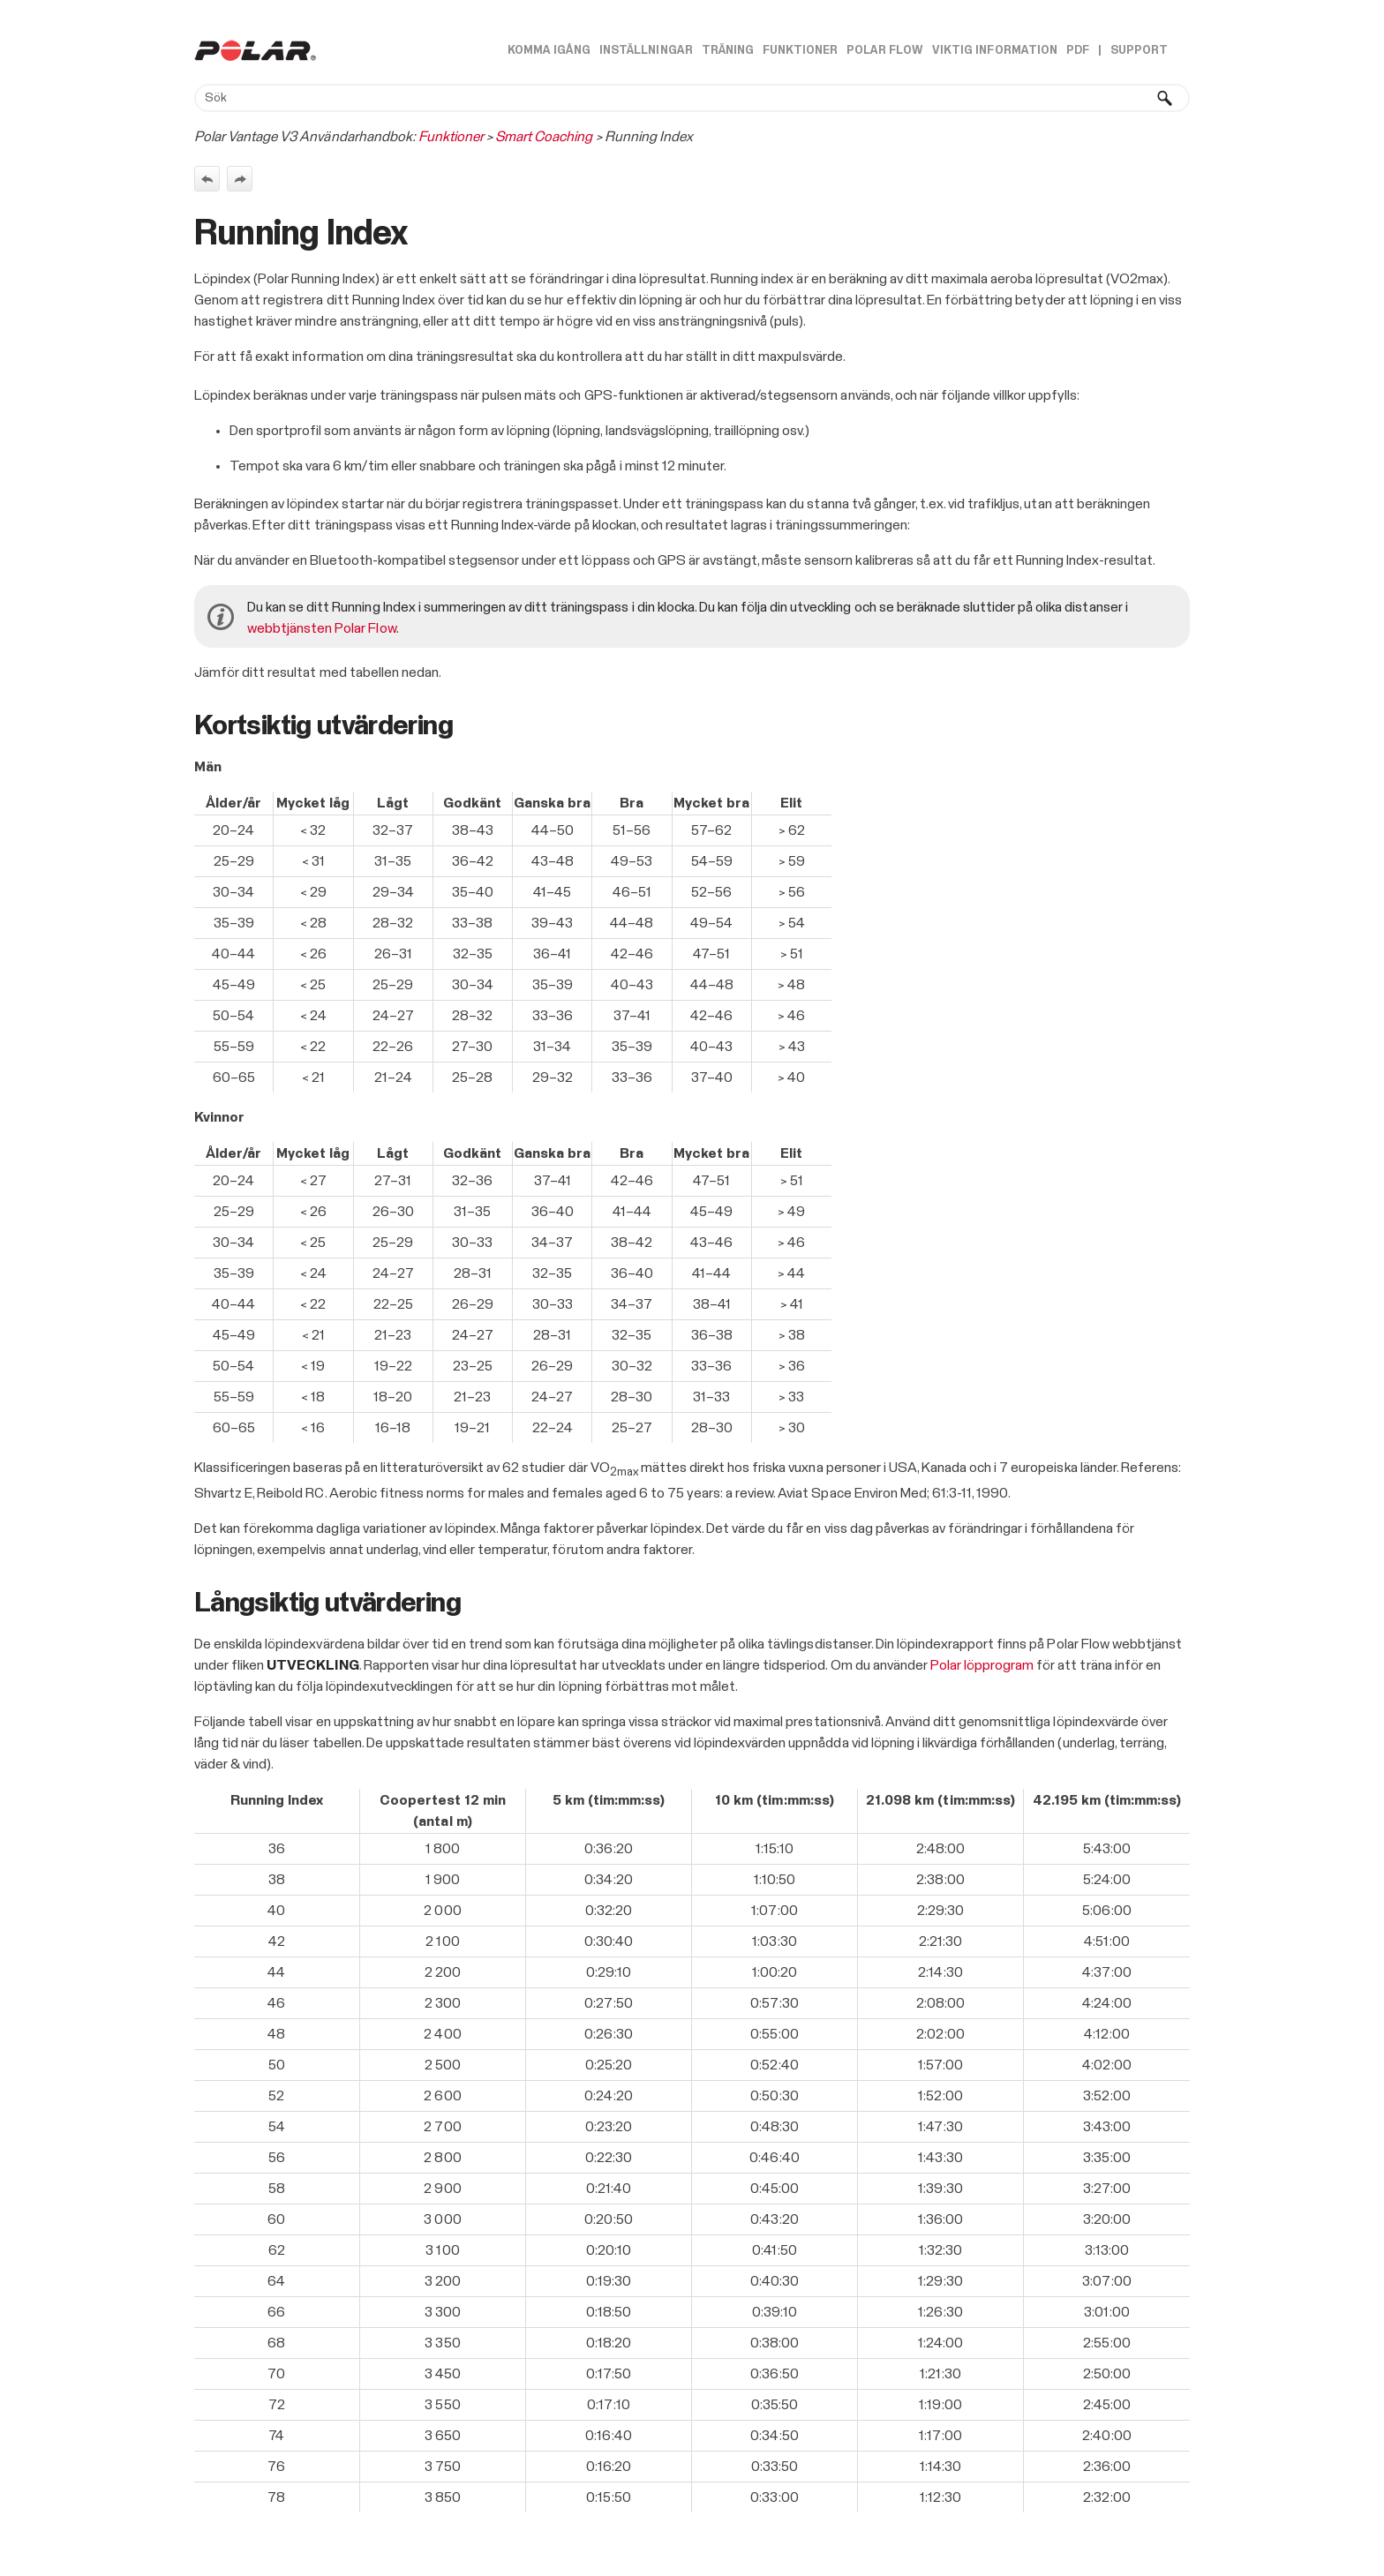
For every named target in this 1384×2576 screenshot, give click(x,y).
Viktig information (994, 50)
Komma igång (549, 50)
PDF (1077, 50)
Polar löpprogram (982, 1665)
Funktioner (800, 50)
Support (1139, 50)
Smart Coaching (543, 137)
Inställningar (645, 50)
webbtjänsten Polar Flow (321, 628)
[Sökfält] (692, 98)
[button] (1165, 98)
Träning (728, 50)
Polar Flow (884, 50)
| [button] (1100, 50)
